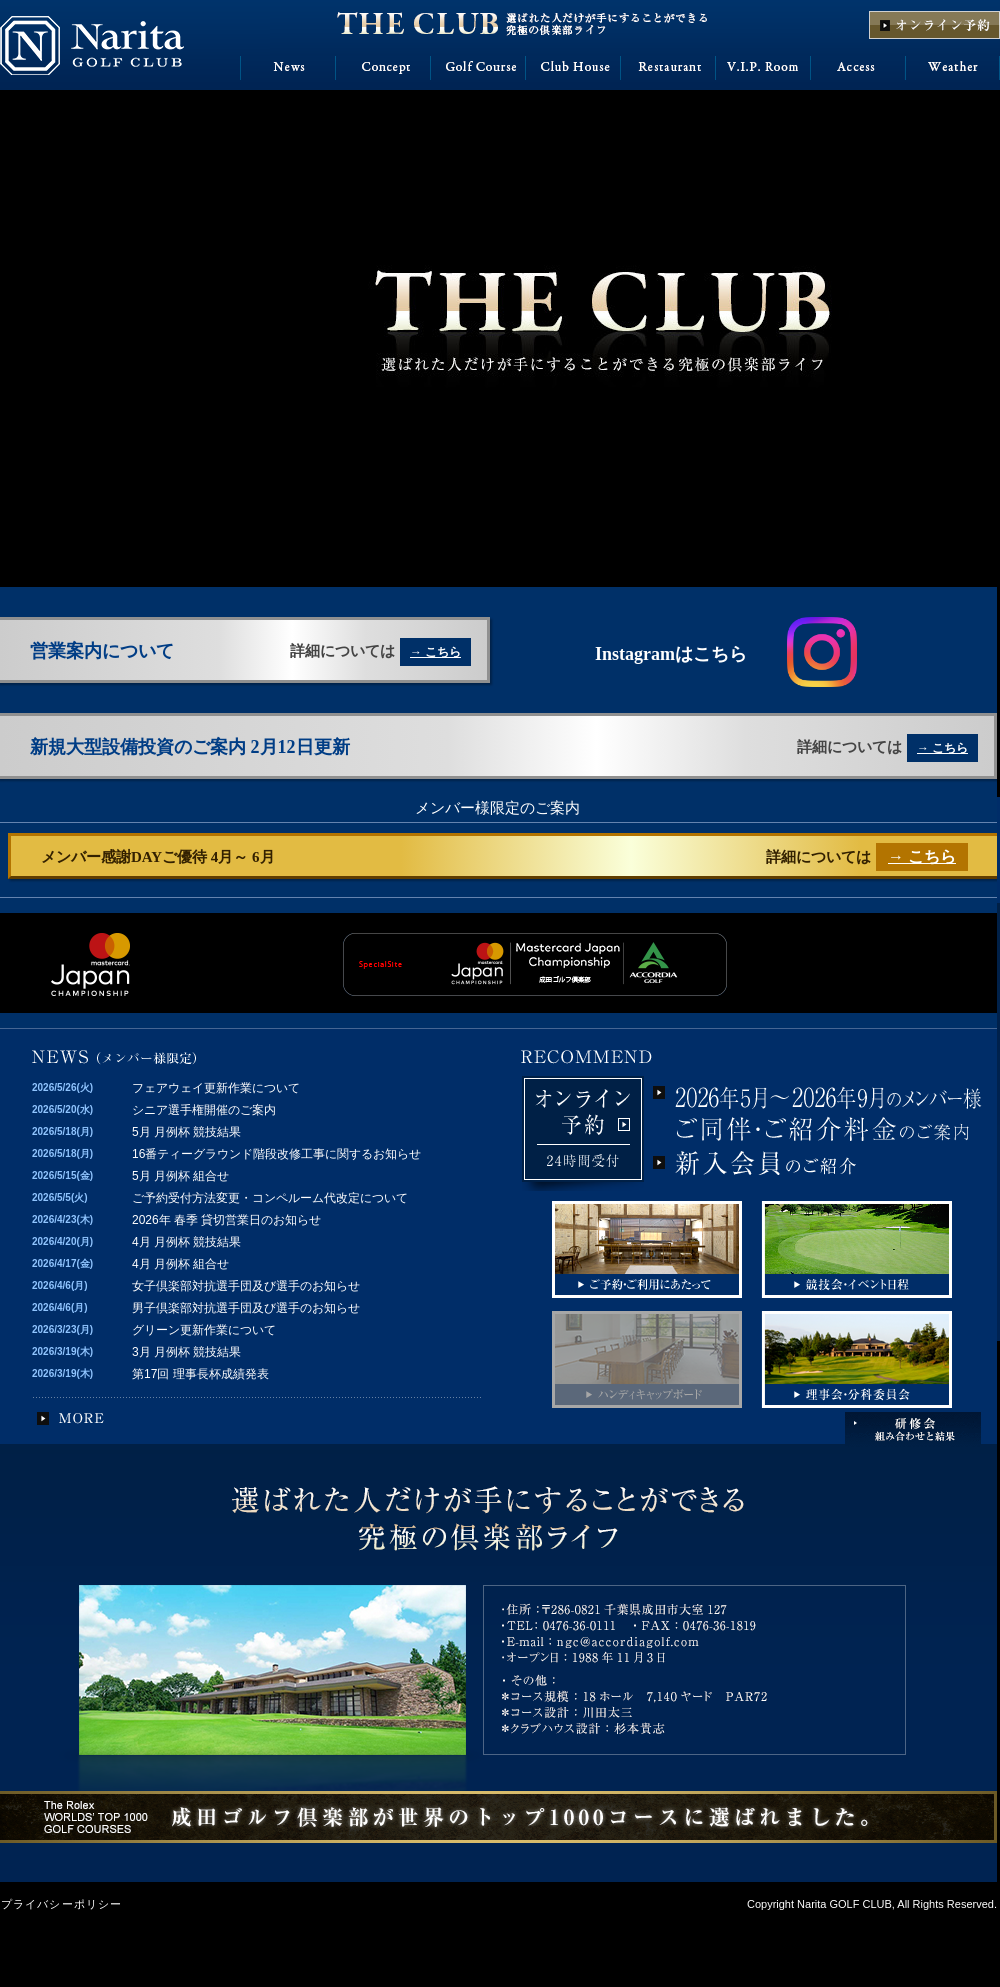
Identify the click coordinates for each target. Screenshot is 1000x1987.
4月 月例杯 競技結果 (186, 1242)
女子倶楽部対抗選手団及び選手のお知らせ (246, 1286)
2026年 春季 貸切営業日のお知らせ (226, 1220)
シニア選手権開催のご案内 (204, 1110)
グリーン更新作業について (204, 1330)
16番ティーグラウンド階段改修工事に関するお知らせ (276, 1154)
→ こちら (435, 652)
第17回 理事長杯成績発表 (200, 1374)
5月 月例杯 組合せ (180, 1176)
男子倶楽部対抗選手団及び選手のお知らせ (246, 1308)
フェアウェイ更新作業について (216, 1088)
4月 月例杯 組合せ (180, 1264)
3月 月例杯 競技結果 (186, 1352)
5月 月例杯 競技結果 (186, 1132)
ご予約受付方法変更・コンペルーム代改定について (270, 1198)
